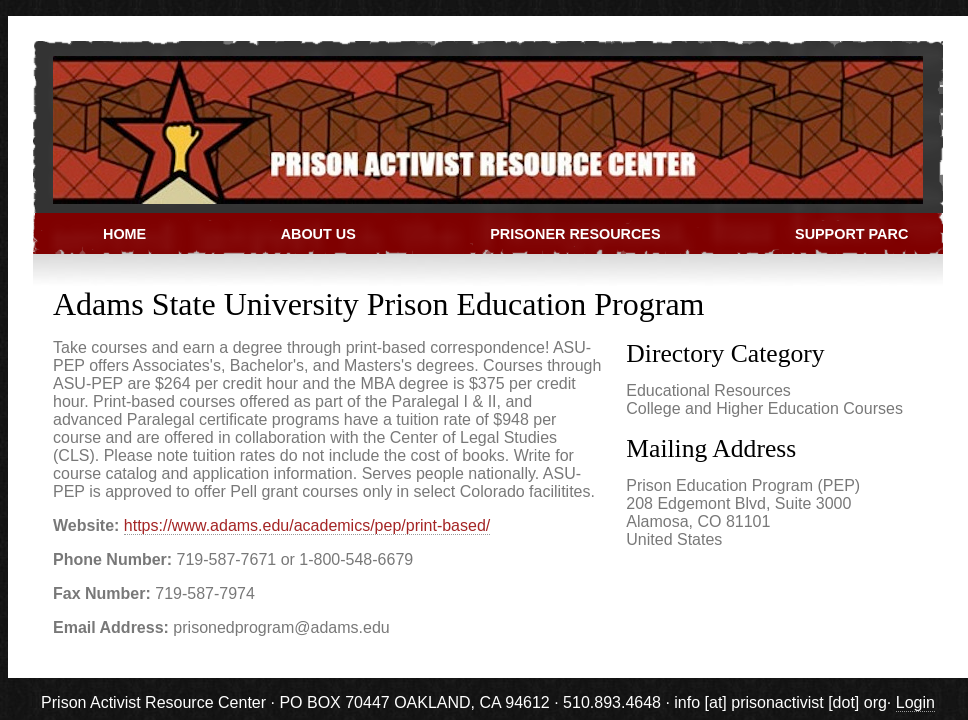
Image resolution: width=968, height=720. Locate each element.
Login (915, 702)
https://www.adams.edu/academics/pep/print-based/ (307, 525)
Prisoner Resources (575, 234)
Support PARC (851, 234)
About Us (318, 234)
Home (124, 234)
